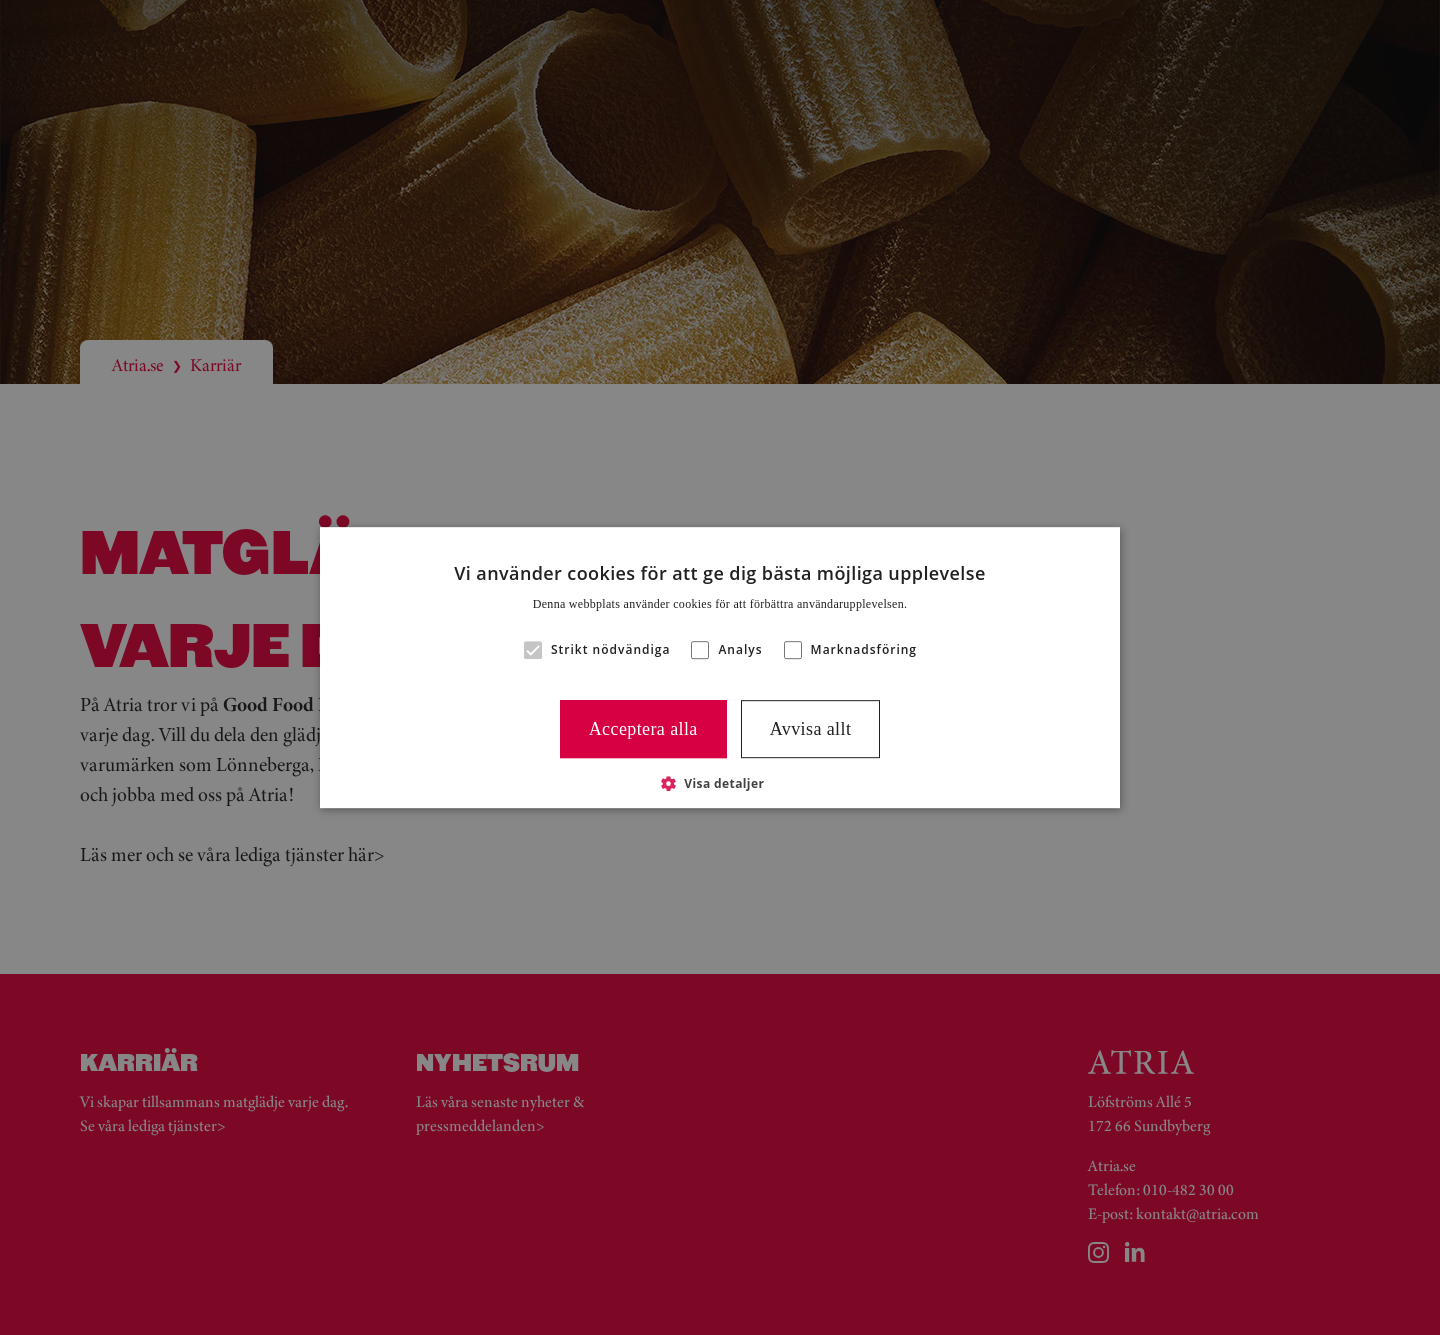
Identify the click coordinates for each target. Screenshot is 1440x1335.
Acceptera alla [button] (643, 729)
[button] (533, 650)
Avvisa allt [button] (811, 729)
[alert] (720, 667)
